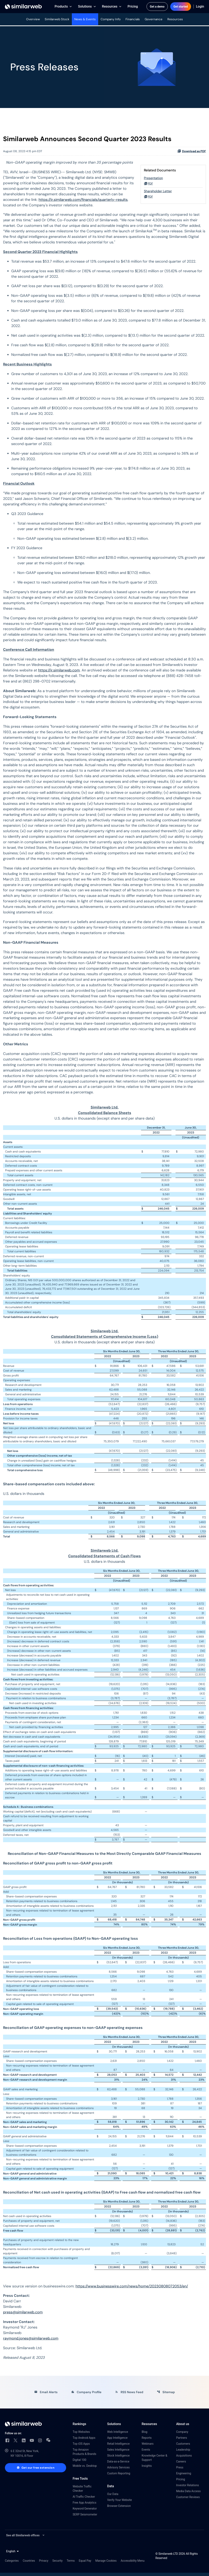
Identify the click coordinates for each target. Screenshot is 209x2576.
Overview (33, 19)
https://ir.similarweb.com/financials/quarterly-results (83, 199)
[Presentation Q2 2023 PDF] (173, 181)
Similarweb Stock (57, 19)
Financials (133, 19)
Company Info (111, 19)
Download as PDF (191, 151)
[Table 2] (104, 1416)
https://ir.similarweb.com (59, 671)
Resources (175, 19)
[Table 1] (104, 1227)
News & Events (85, 19)
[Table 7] (104, 2113)
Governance (153, 19)
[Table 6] (104, 1986)
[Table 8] (104, 2237)
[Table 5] (104, 1904)
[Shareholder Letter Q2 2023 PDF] (173, 194)
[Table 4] (104, 1710)
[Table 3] (104, 1525)
